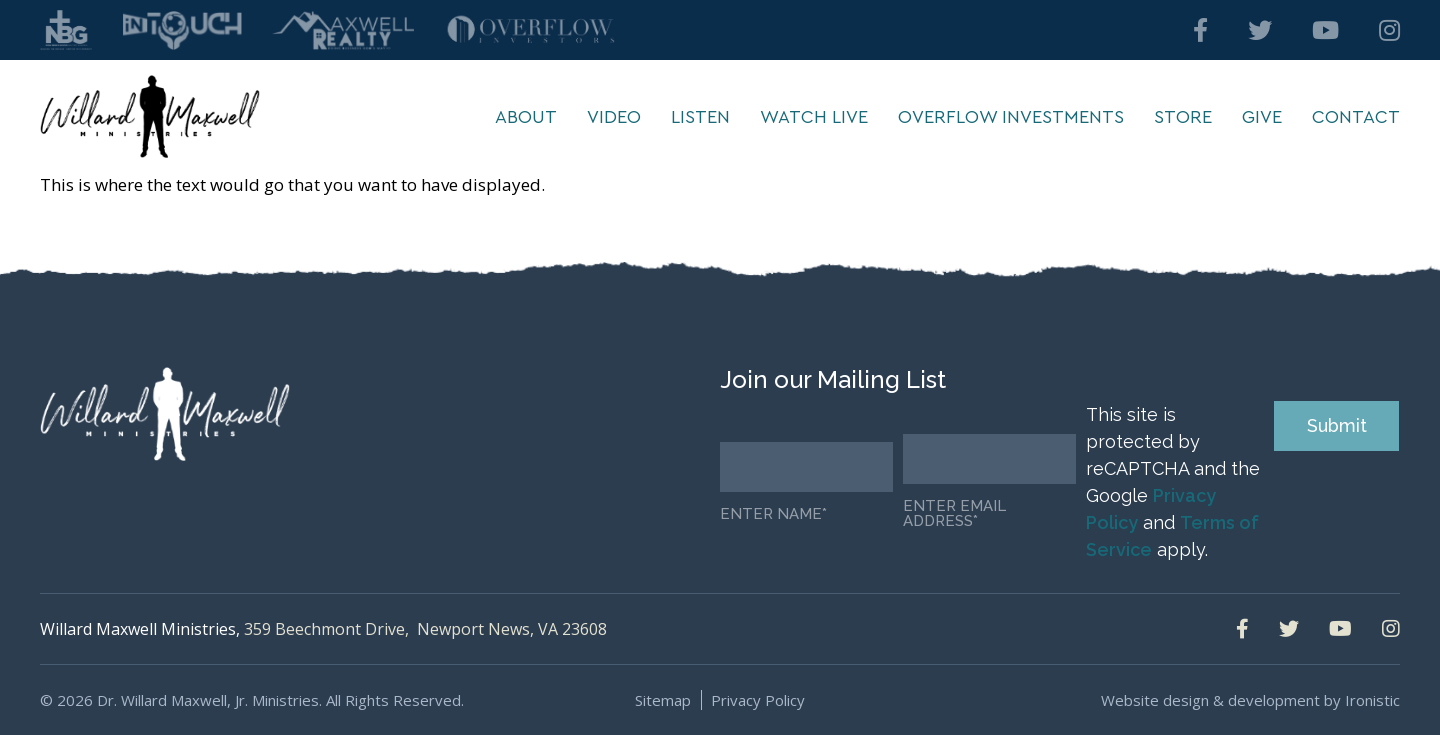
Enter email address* (954, 514)
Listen (700, 117)
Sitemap (663, 700)
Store (1183, 117)
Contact (1356, 117)
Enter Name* (773, 514)
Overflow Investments (1011, 117)
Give (1262, 117)
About (526, 117)
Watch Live (814, 117)
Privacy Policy (758, 700)
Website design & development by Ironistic (1250, 700)
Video (614, 117)
